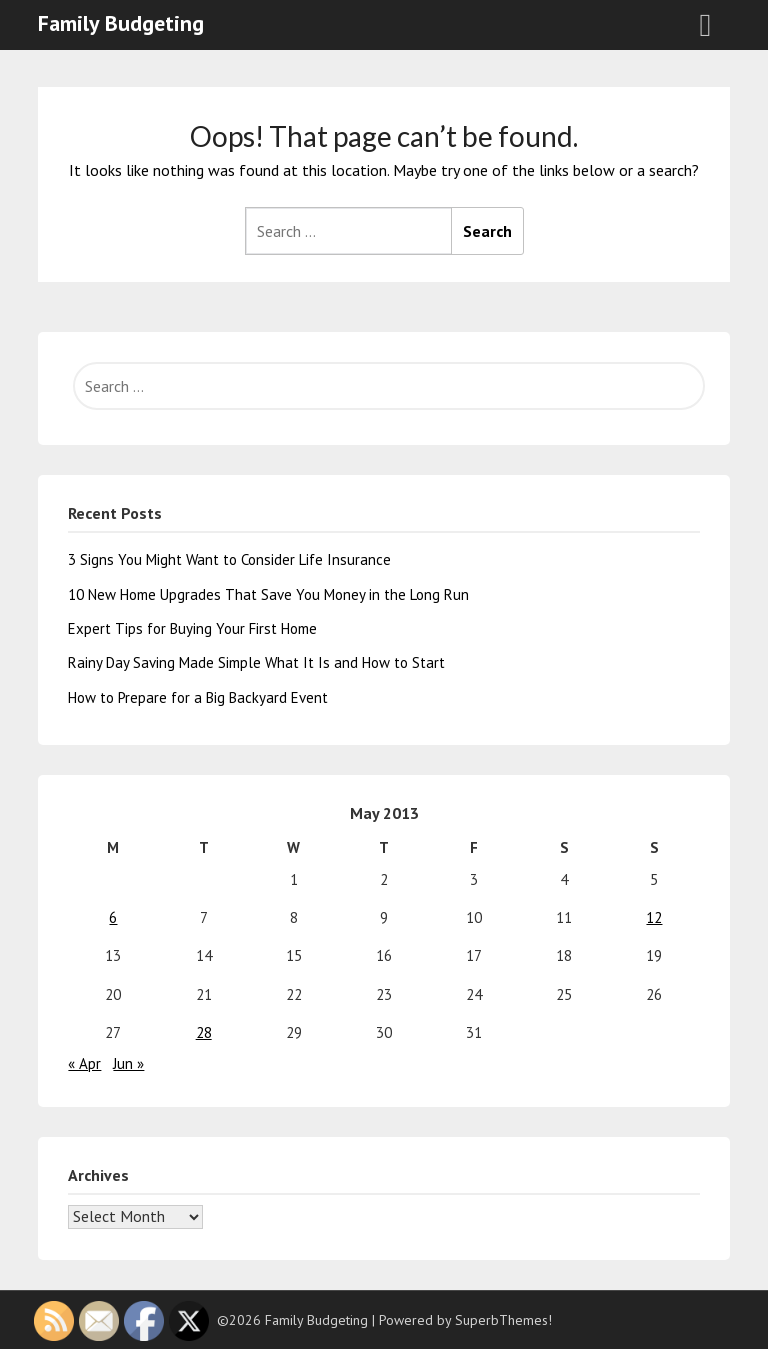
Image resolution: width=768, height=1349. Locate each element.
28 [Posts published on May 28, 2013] (204, 1032)
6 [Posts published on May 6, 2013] (113, 917)
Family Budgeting (121, 23)
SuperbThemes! (503, 1320)
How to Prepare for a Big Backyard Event (198, 697)
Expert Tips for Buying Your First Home (192, 628)
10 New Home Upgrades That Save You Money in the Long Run (268, 594)
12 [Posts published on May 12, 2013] (654, 917)
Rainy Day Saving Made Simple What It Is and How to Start (256, 662)
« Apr (84, 1063)
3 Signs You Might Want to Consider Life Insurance (229, 559)
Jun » (128, 1063)
